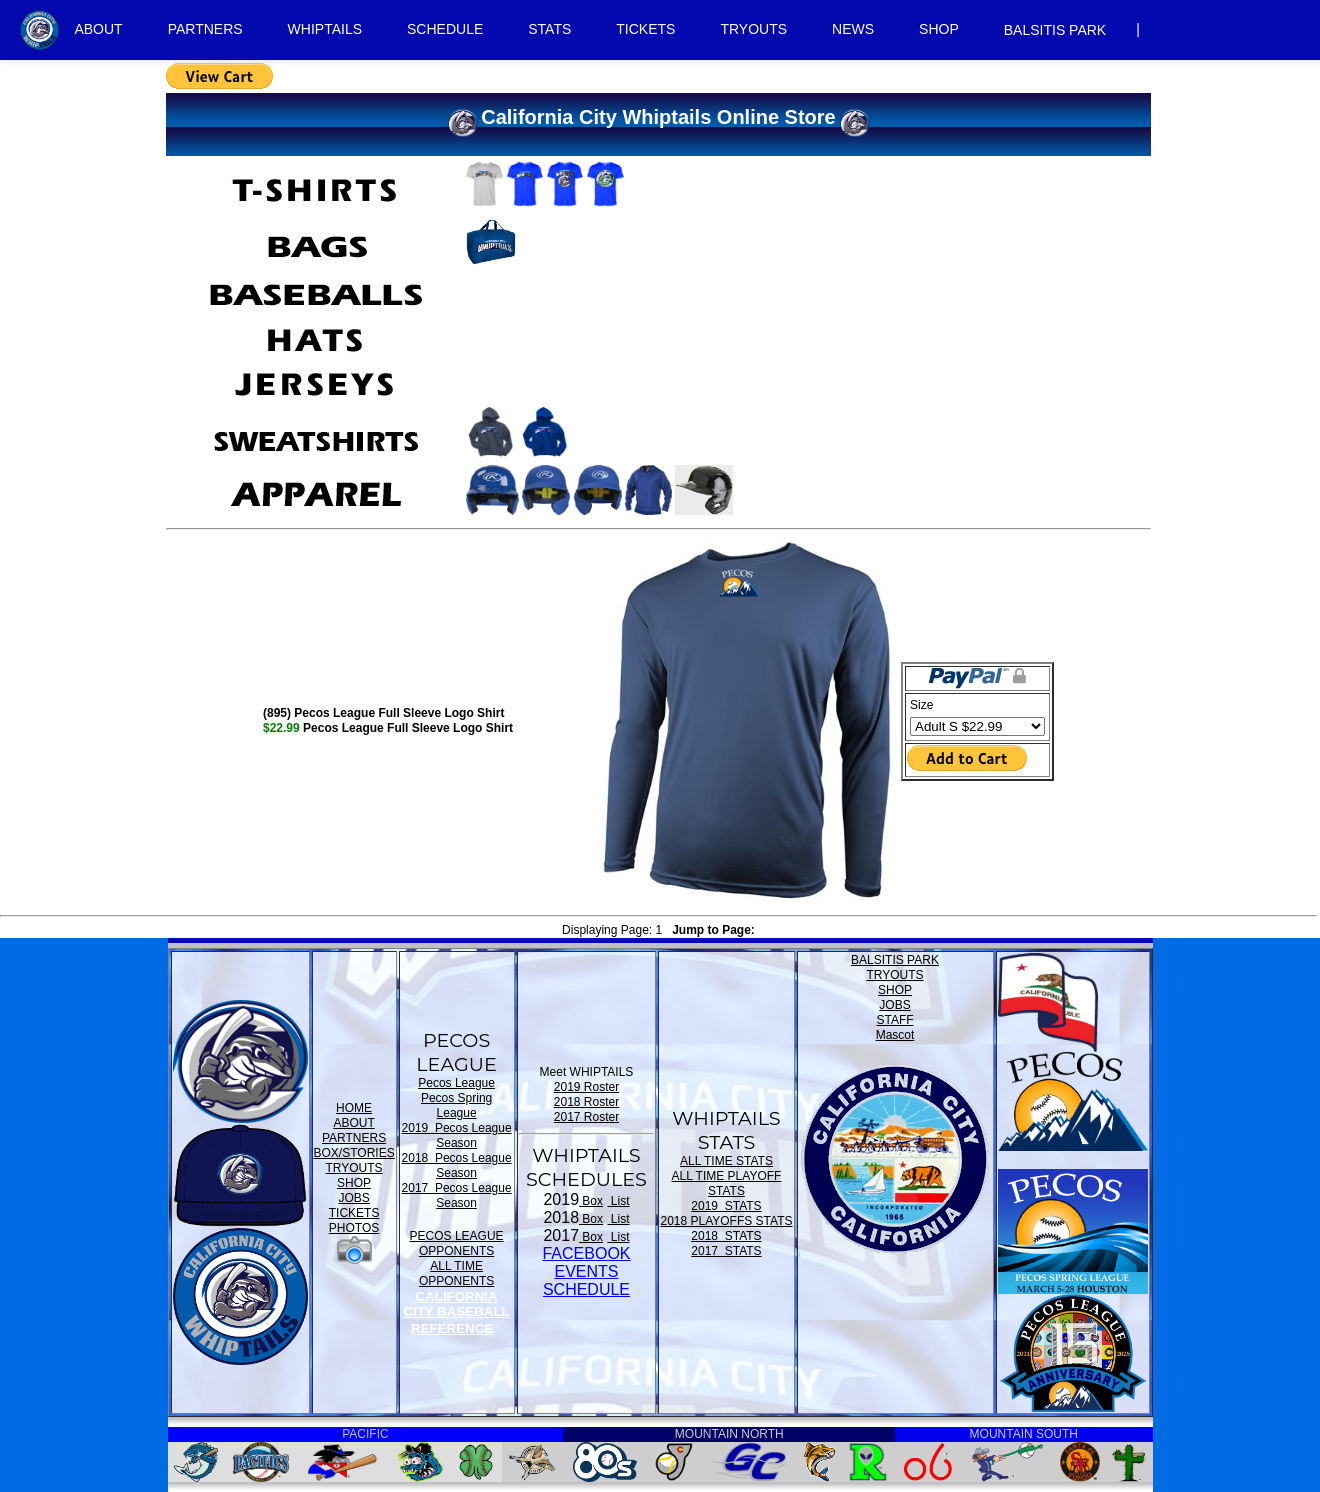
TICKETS (645, 29)
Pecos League (456, 1083)
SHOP (939, 29)
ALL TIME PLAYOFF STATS (727, 1183)
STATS (549, 29)
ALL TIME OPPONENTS (456, 1273)
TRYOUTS (753, 29)
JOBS (353, 1198)
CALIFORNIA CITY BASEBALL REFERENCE (456, 1312)
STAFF (894, 1020)
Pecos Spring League (456, 1105)
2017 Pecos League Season (457, 1195)
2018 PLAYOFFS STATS (726, 1221)
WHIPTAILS (325, 29)
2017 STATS (726, 1251)
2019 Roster (586, 1087)
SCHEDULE (445, 29)
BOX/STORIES (354, 1153)
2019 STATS (726, 1206)
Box (591, 1201)
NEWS (853, 29)
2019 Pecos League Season (457, 1135)
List (619, 1201)
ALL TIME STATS (726, 1161)
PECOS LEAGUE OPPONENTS (457, 1243)
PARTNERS (205, 29)
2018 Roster (586, 1102)
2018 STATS (726, 1236)
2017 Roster (586, 1117)
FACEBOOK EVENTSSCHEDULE (586, 1271)
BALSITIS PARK (1055, 30)
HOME (354, 1108)
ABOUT (98, 29)
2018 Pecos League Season (457, 1165)
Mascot (895, 1035)
